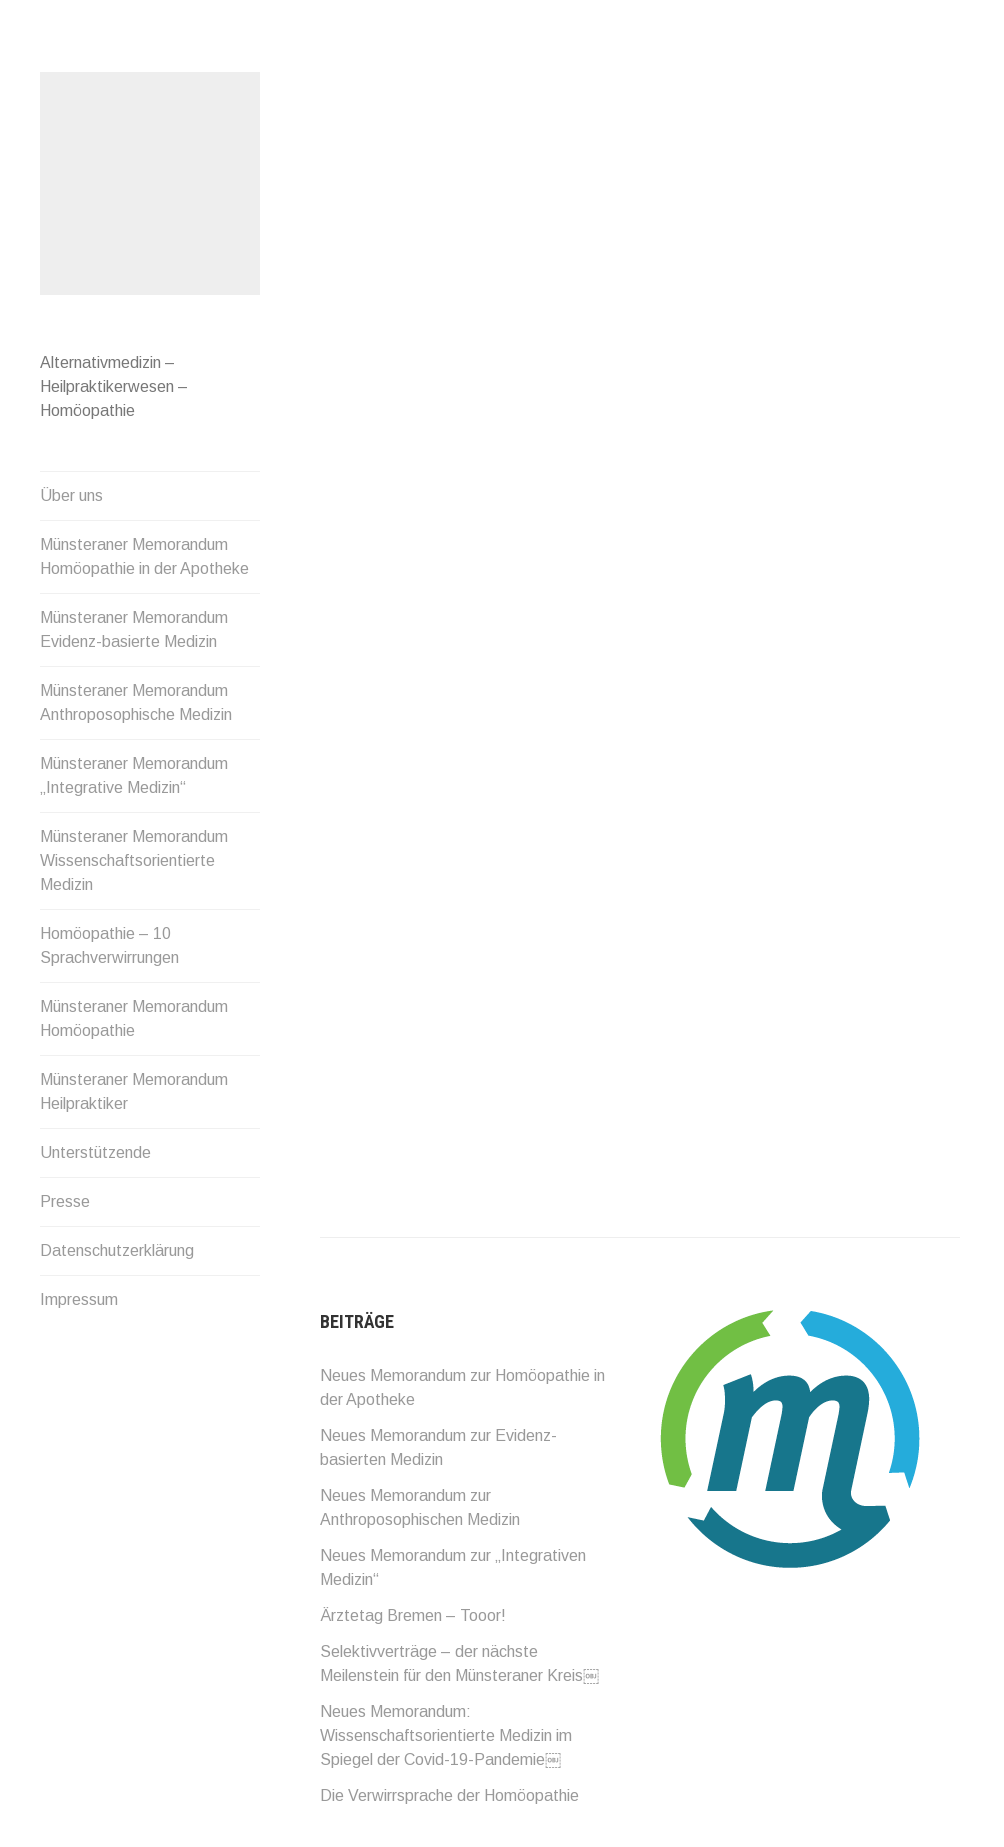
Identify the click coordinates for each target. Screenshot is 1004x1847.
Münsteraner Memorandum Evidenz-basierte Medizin (134, 629)
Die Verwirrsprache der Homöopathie (449, 1795)
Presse (65, 1201)
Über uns (71, 495)
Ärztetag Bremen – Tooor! (413, 1615)
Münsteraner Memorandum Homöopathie (134, 1018)
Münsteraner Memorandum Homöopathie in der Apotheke (144, 556)
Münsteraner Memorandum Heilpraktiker (134, 1091)
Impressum (79, 1299)
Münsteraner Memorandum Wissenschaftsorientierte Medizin (134, 860)
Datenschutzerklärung (117, 1250)
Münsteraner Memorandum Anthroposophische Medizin (136, 702)
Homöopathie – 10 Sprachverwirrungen (109, 945)
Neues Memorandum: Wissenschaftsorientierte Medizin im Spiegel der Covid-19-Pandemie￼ (446, 1735)
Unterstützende (95, 1152)
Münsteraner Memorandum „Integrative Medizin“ (134, 775)
